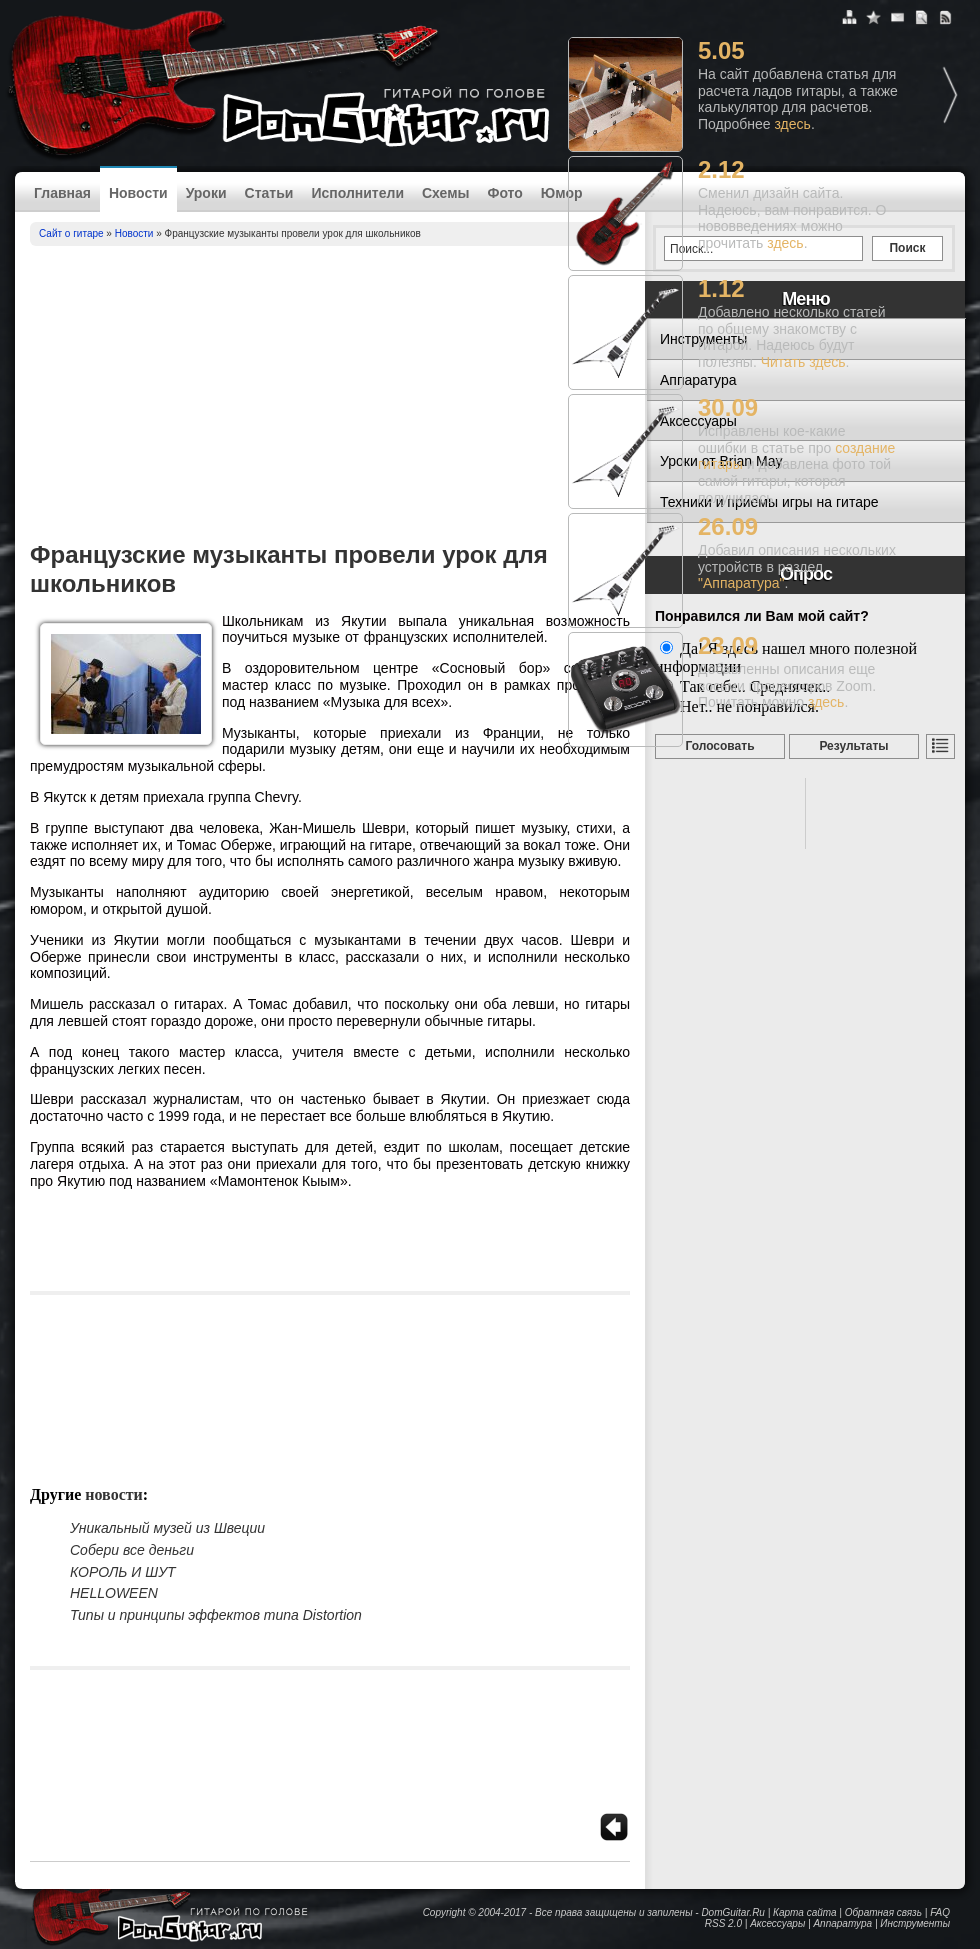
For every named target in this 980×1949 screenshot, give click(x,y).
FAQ (940, 1912)
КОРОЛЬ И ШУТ (123, 1572)
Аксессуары (777, 1923)
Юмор (562, 193)
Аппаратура (842, 1923)
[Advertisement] (330, 396)
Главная (62, 193)
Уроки (206, 193)
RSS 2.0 (723, 1923)
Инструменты (915, 1923)
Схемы (445, 193)
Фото (504, 193)
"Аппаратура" (741, 583)
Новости (138, 193)
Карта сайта (804, 1912)
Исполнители (357, 193)
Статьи (269, 193)
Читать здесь (803, 362)
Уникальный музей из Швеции (167, 1528)
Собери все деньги (132, 1550)
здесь (793, 124)
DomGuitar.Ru (733, 1912)
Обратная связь (883, 1912)
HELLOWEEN (114, 1593)
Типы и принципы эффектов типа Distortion (216, 1615)
